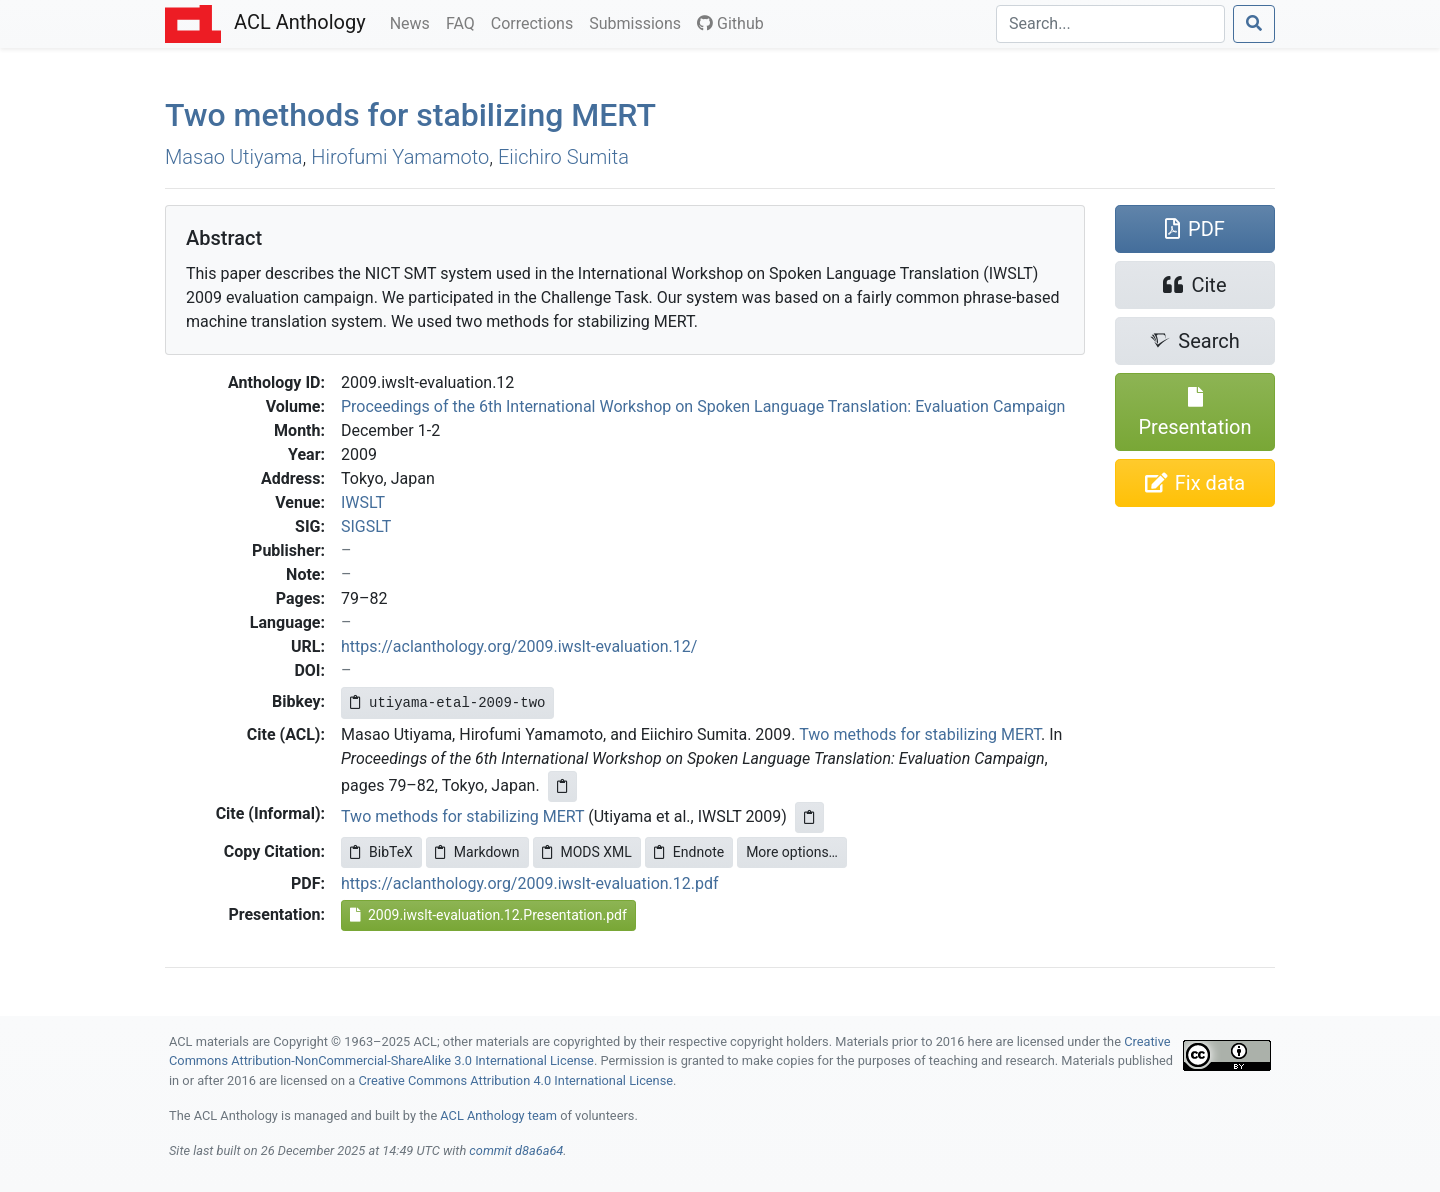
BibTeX (381, 852)
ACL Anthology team (498, 1115)
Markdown (477, 852)
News (414, 22)
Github (730, 23)
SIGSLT (366, 526)
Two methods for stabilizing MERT (920, 734)
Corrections (536, 22)
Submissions (639, 22)
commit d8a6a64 (516, 1150)
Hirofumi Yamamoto (400, 157)
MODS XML (587, 852)
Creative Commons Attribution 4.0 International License (515, 1080)
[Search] (1110, 24)
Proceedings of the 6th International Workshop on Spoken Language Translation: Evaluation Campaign (703, 406)
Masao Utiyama (234, 157)
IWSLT (363, 502)
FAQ (464, 22)
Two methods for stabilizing (410, 115)
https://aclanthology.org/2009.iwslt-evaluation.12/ (519, 646)
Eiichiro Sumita (563, 157)
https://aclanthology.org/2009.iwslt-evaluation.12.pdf (530, 883)
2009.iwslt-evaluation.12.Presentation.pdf (488, 915)
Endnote (689, 852)
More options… (792, 852)
